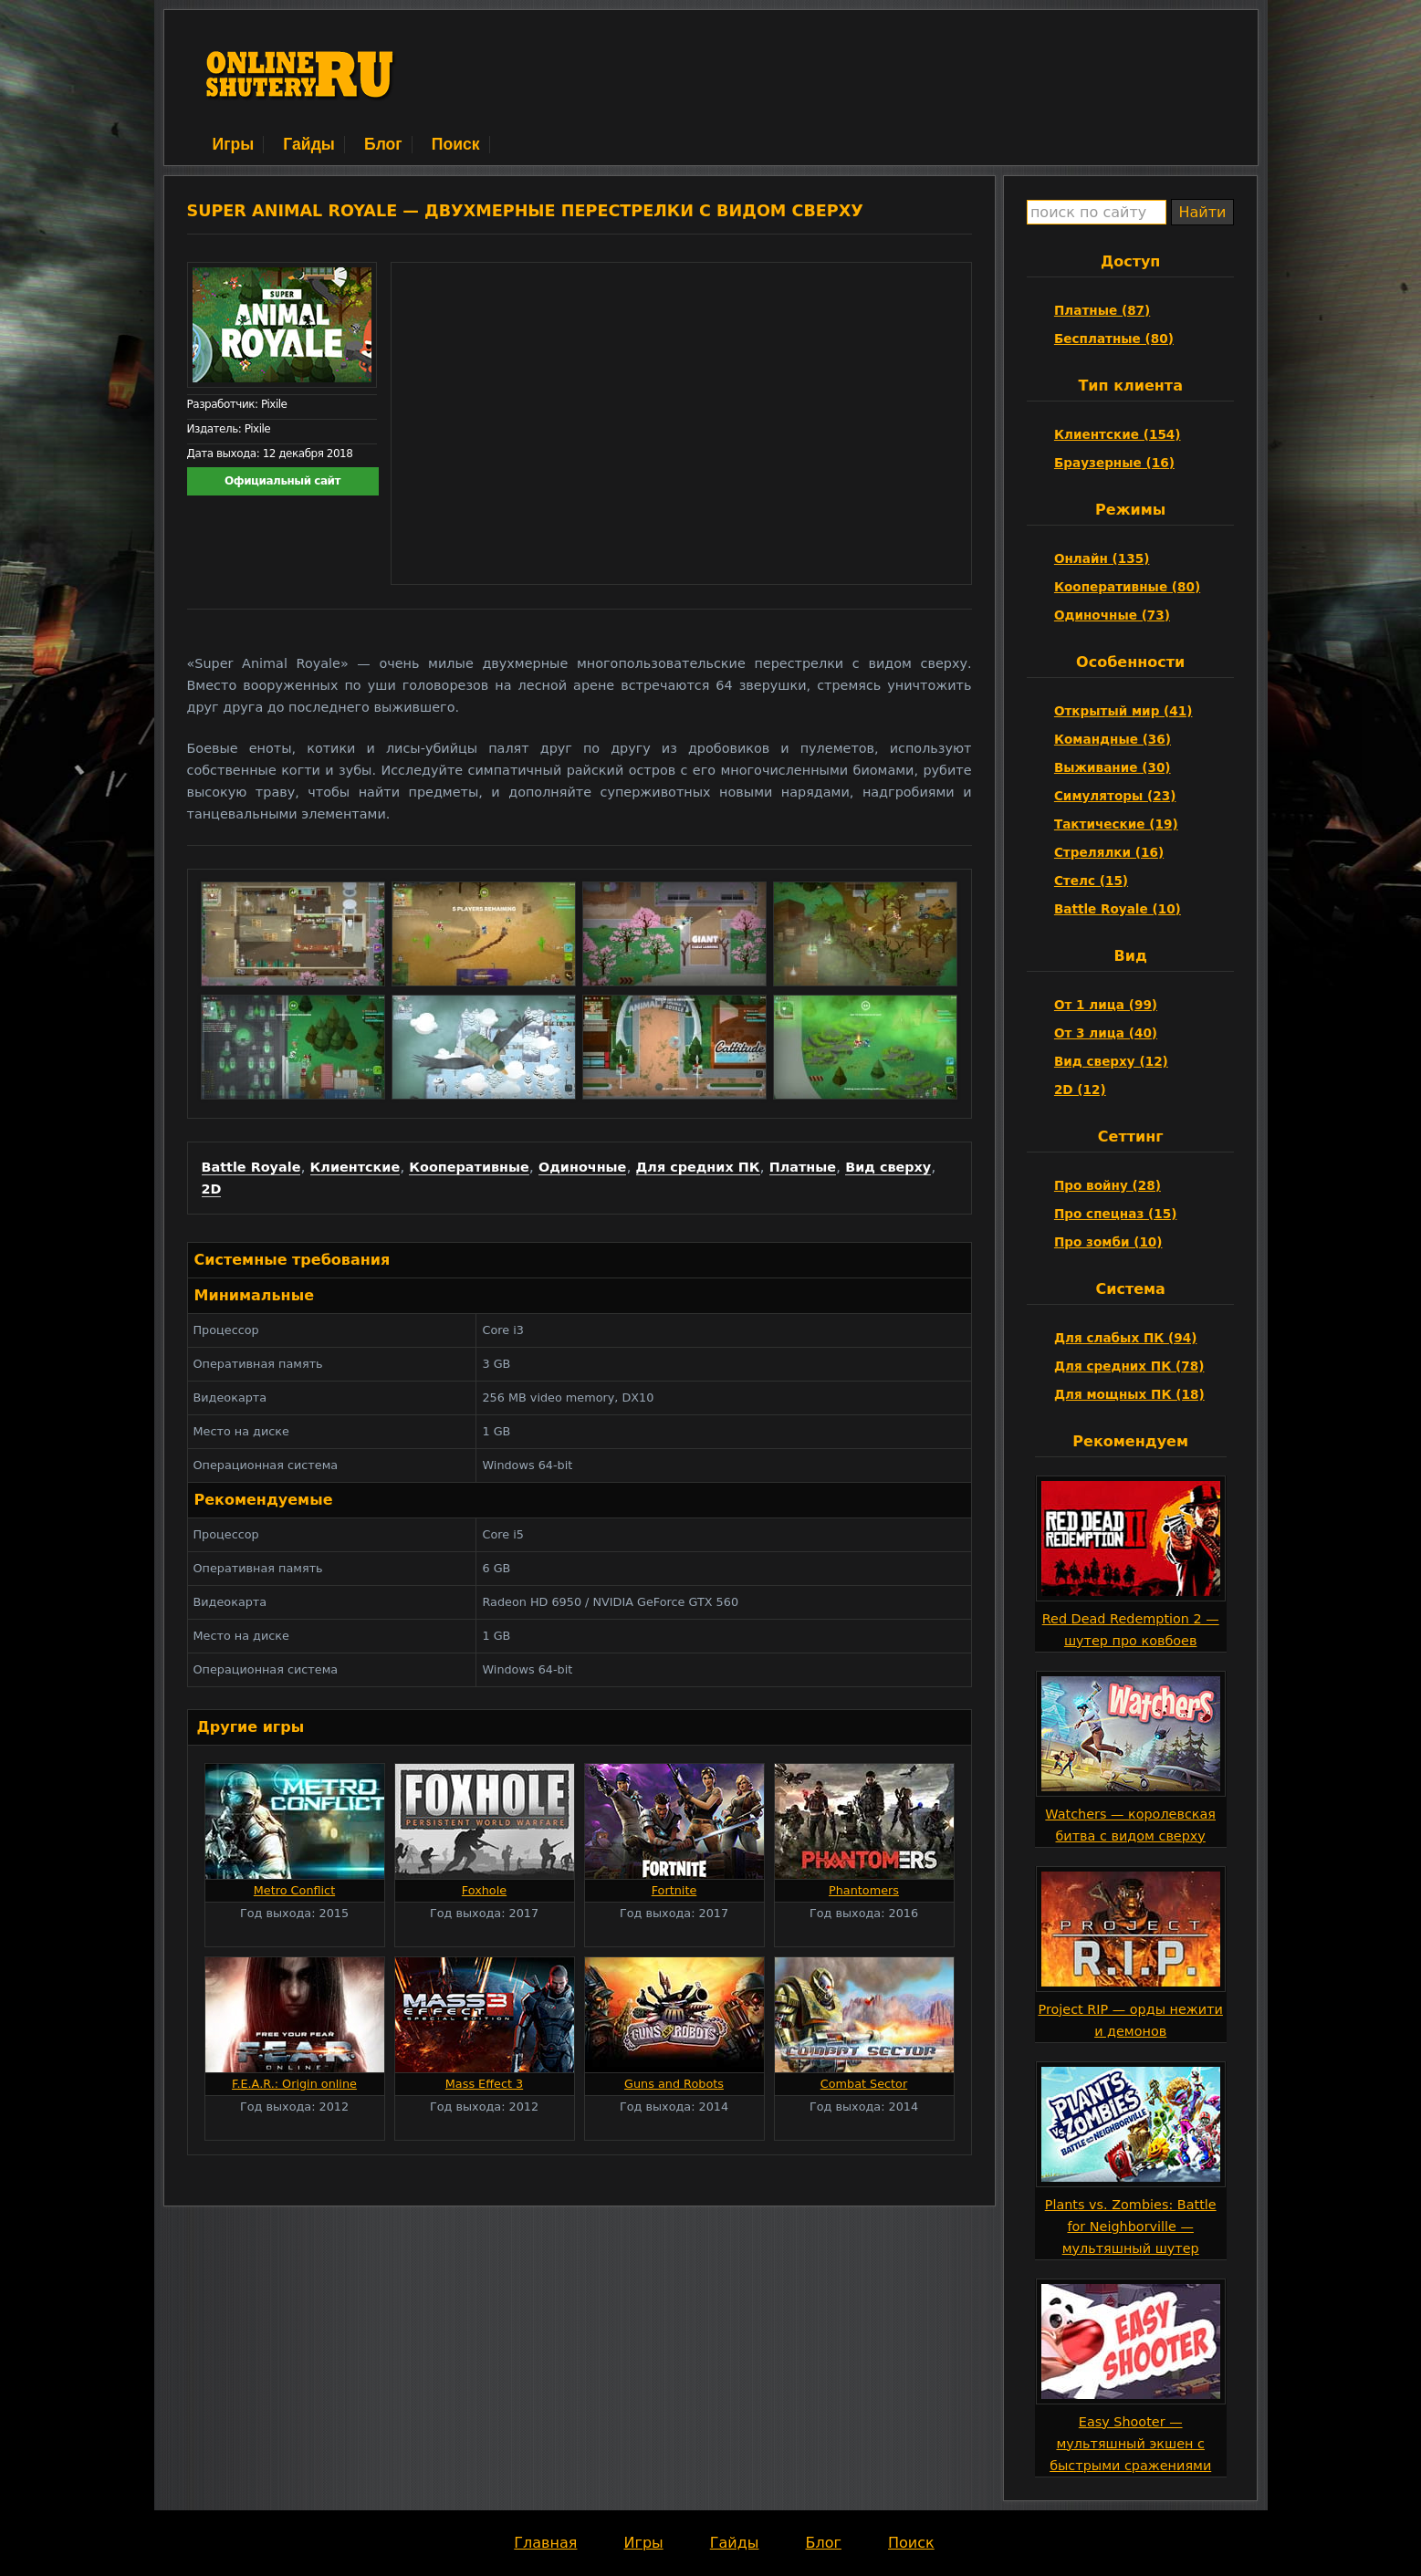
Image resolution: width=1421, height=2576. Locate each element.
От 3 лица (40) (1105, 1033)
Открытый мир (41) (1123, 711)
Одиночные (582, 1167)
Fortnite (674, 1890)
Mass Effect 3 (484, 2084)
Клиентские (355, 1167)
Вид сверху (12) (1111, 1061)
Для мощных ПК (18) (1129, 1394)
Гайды (309, 144)
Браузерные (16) (1114, 462)
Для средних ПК (698, 1167)
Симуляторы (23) (1114, 795)
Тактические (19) (1116, 824)
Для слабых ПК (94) (1125, 1337)
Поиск (456, 144)
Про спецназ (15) (1115, 1213)
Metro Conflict (294, 1890)
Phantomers (864, 1890)
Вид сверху (888, 1167)
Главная (545, 2542)
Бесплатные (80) (1114, 338)
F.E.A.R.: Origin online (294, 2084)
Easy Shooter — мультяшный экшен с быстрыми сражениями (1130, 2443)
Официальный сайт (282, 481)
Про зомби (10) (1108, 1242)
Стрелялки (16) (1109, 852)
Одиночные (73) (1112, 615)
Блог (383, 144)
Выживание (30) (1112, 767)
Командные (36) (1112, 739)
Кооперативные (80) (1127, 586)
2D (212, 1189)
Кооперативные (469, 1167)
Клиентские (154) (1117, 434)
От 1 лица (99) (1105, 1004)
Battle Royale (251, 1167)
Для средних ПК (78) (1129, 1366)
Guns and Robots (674, 2084)
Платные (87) (1102, 310)
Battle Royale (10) (1117, 909)
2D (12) (1080, 1089)
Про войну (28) (1107, 1185)
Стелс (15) (1091, 880)
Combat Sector (863, 2084)
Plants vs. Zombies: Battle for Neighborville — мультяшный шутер (1131, 2226)
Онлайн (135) (1102, 558)
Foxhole (484, 1890)
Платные (802, 1167)
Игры (234, 144)
